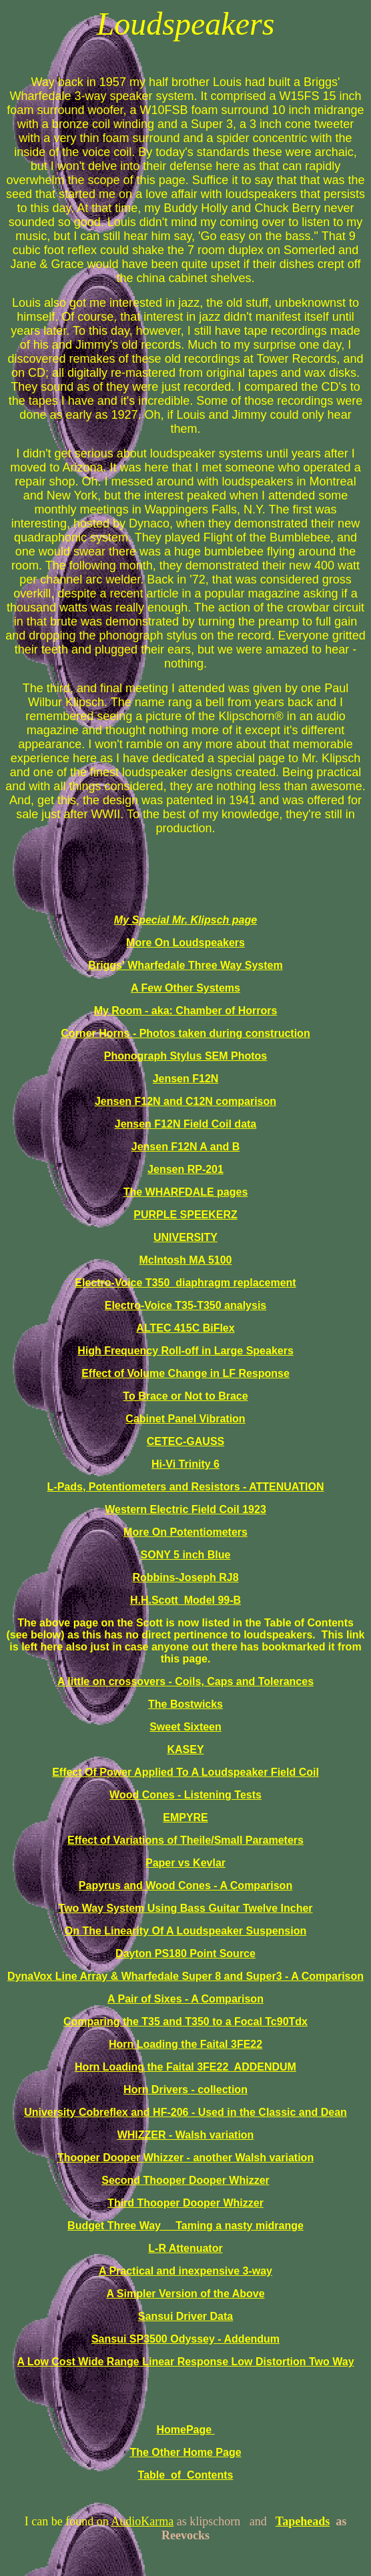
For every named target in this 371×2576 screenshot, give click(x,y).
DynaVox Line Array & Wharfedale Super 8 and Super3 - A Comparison (185, 1976)
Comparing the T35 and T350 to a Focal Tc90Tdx (185, 2021)
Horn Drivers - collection (185, 2089)
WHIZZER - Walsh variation (185, 2135)
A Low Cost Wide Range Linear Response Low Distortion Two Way (185, 2361)
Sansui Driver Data (185, 2316)
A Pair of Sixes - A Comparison (185, 1999)
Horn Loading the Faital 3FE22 (185, 2044)
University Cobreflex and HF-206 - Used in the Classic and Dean (185, 2112)
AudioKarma (142, 2521)
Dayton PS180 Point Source (185, 1953)
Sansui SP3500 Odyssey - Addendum (185, 2339)
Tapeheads (303, 2521)
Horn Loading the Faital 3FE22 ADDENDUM (185, 2067)
